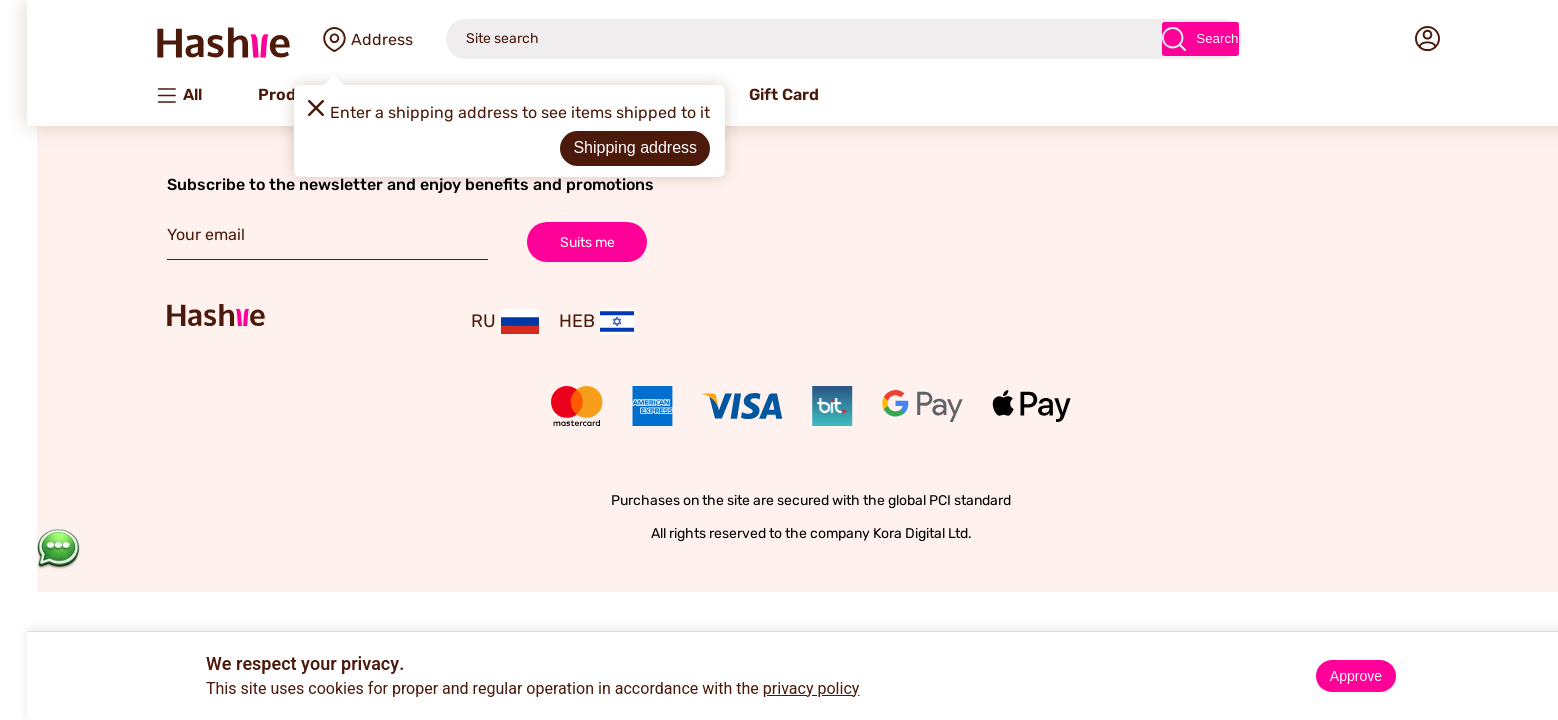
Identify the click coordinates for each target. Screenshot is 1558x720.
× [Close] (1535, 650)
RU (473, 321)
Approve (1324, 676)
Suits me (555, 241)
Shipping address (603, 147)
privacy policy (779, 689)
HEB (564, 321)
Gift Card (752, 94)
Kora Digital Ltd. (890, 533)
